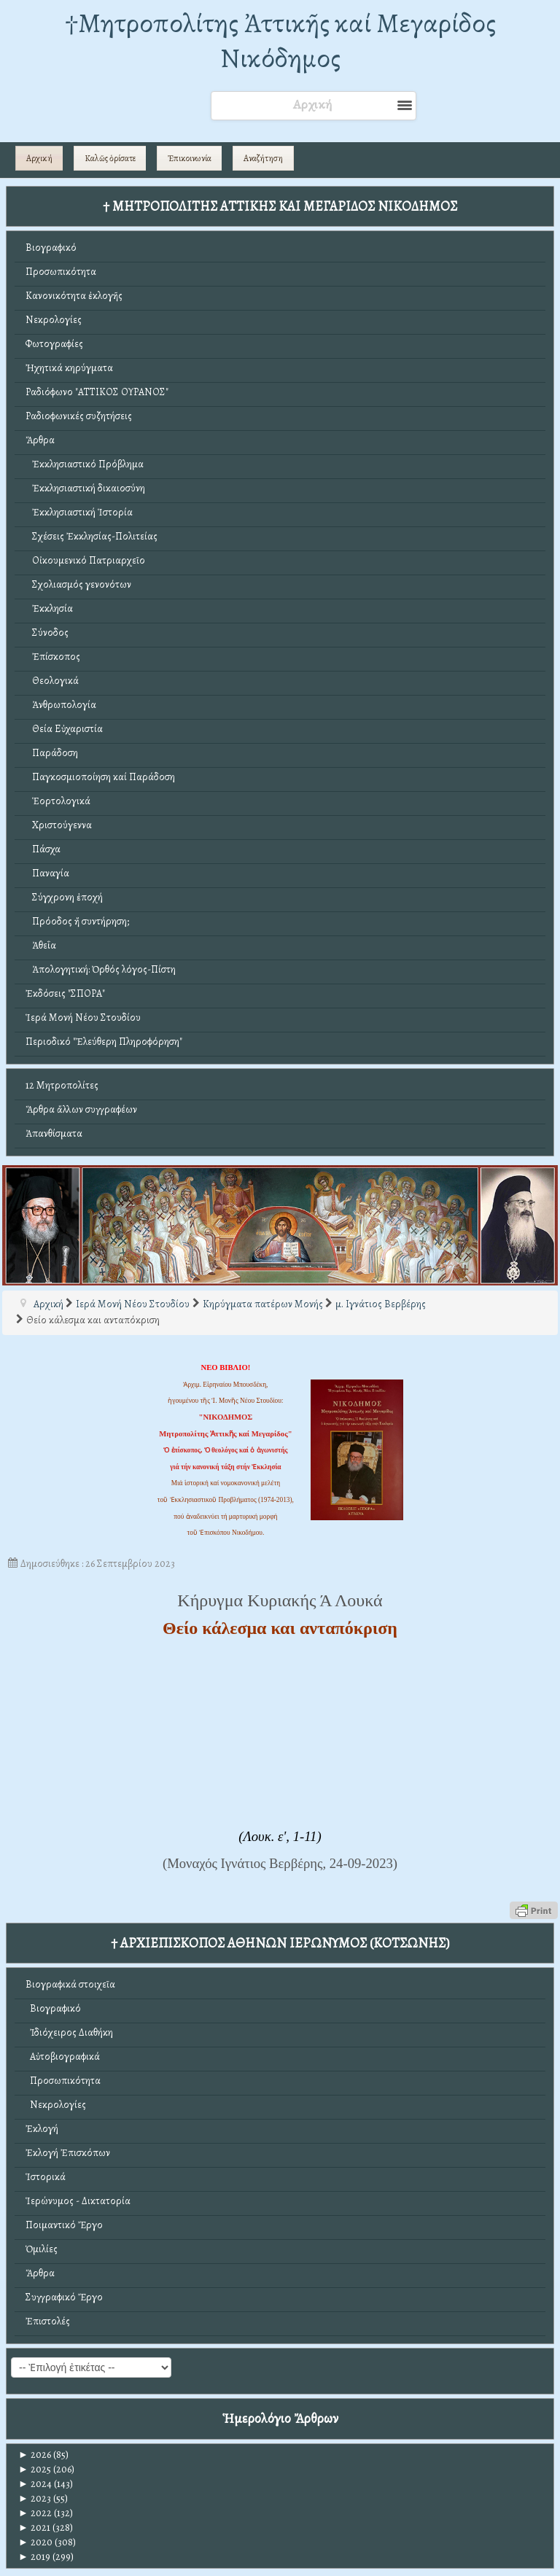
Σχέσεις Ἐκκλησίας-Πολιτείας (92, 536)
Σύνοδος (47, 632)
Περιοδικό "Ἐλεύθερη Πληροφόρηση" (104, 1041)
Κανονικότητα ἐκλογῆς (74, 296)
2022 (35, 2513)
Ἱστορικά (46, 2177)
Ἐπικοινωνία (189, 158)
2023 (34, 2498)
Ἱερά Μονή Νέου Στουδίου (83, 1017)
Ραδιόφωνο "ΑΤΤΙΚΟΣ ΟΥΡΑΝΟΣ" (97, 392)
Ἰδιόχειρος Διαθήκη (69, 2032)
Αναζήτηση (263, 158)
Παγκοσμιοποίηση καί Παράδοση (100, 777)
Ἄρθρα (40, 440)
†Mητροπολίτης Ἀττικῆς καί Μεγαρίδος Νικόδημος (280, 40)
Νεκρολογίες (54, 320)
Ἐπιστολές (48, 2321)
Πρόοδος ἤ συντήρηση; (77, 921)
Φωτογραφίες (54, 344)
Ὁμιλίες (42, 2249)
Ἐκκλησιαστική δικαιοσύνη (85, 488)
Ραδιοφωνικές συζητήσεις (79, 416)
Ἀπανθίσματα (54, 1133)
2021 (34, 2527)
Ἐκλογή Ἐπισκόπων (68, 2153)
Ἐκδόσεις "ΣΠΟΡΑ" (65, 993)
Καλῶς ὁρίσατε (110, 158)
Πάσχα (43, 849)
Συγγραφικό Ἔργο (64, 2297)
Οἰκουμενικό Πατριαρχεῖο (85, 560)
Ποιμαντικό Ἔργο (64, 2225)
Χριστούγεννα (59, 825)
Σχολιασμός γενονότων (78, 584)
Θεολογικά (52, 681)
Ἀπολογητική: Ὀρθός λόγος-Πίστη (101, 969)
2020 (35, 2542)
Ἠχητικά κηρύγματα (69, 368)
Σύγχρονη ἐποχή (64, 897)
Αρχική (39, 158)
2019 (34, 2557)
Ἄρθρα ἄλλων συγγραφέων (81, 1109)
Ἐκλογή (42, 2129)
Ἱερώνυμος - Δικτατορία (78, 2201)
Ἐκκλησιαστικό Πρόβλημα (85, 464)
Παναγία (47, 873)
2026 (34, 2455)
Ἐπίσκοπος (53, 657)
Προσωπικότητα (61, 272)
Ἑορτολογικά (58, 801)
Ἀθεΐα (41, 945)
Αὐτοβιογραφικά (63, 2056)
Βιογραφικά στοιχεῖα (70, 1984)
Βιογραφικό (51, 247)
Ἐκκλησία (49, 608)
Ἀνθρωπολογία (61, 705)
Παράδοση (52, 753)
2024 (35, 2484)
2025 (34, 2469)
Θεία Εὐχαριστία (64, 729)
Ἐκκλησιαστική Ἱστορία (79, 512)
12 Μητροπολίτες (62, 1085)
